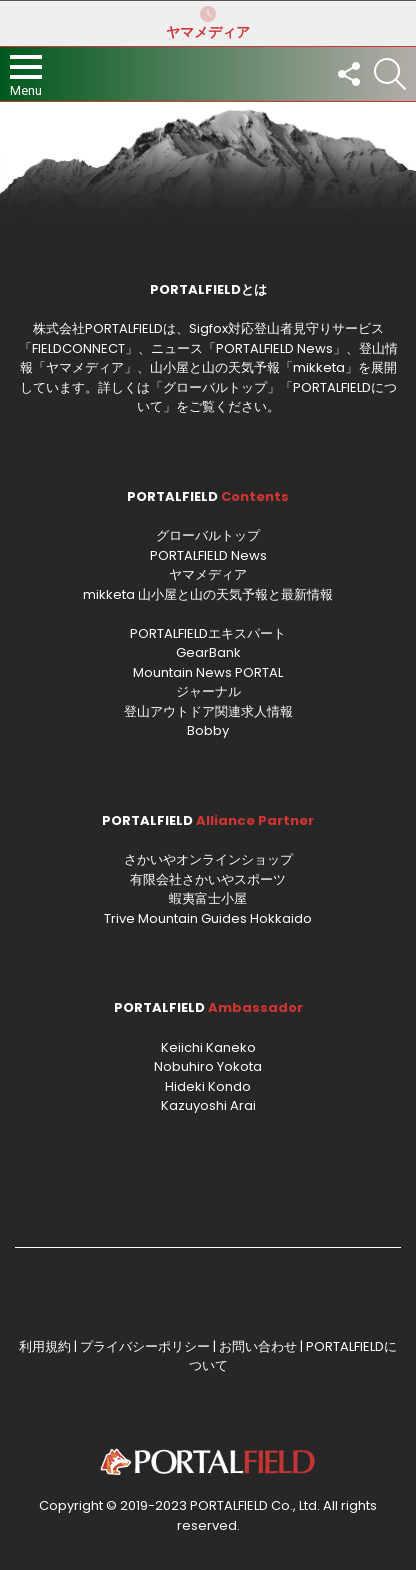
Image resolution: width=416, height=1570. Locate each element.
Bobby (208, 730)
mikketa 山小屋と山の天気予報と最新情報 (208, 594)
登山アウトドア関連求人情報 (208, 711)
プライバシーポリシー (145, 1346)
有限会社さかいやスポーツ (208, 879)
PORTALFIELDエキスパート (208, 633)
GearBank (208, 652)
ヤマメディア (208, 23)
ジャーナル (208, 691)
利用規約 (45, 1346)
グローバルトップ (215, 387)
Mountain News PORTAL (208, 672)
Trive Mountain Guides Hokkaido (208, 918)
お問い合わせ (258, 1346)
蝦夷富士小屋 (208, 898)
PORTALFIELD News (208, 555)
